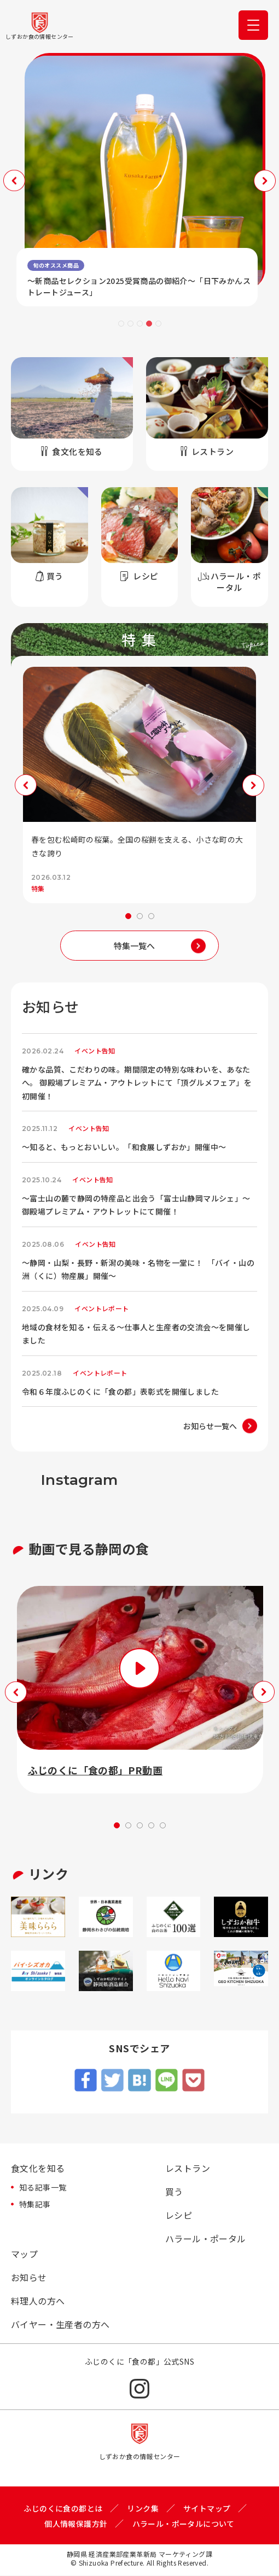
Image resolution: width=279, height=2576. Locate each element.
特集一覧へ (134, 945)
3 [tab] (140, 324)
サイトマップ (206, 2508)
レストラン (187, 2168)
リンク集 (143, 2508)
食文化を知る (38, 2168)
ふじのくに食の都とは (63, 2508)
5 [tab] (158, 324)
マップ (24, 2254)
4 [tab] (149, 324)
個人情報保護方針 (75, 2523)
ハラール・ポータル (205, 2239)
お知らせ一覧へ (210, 1425)
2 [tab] (130, 324)
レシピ (178, 2215)
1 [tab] (121, 324)
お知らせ (29, 2277)
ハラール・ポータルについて (183, 2523)
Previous (14, 181)
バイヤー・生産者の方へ (60, 2324)
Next (265, 181)
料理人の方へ (38, 2301)
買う (174, 2192)
